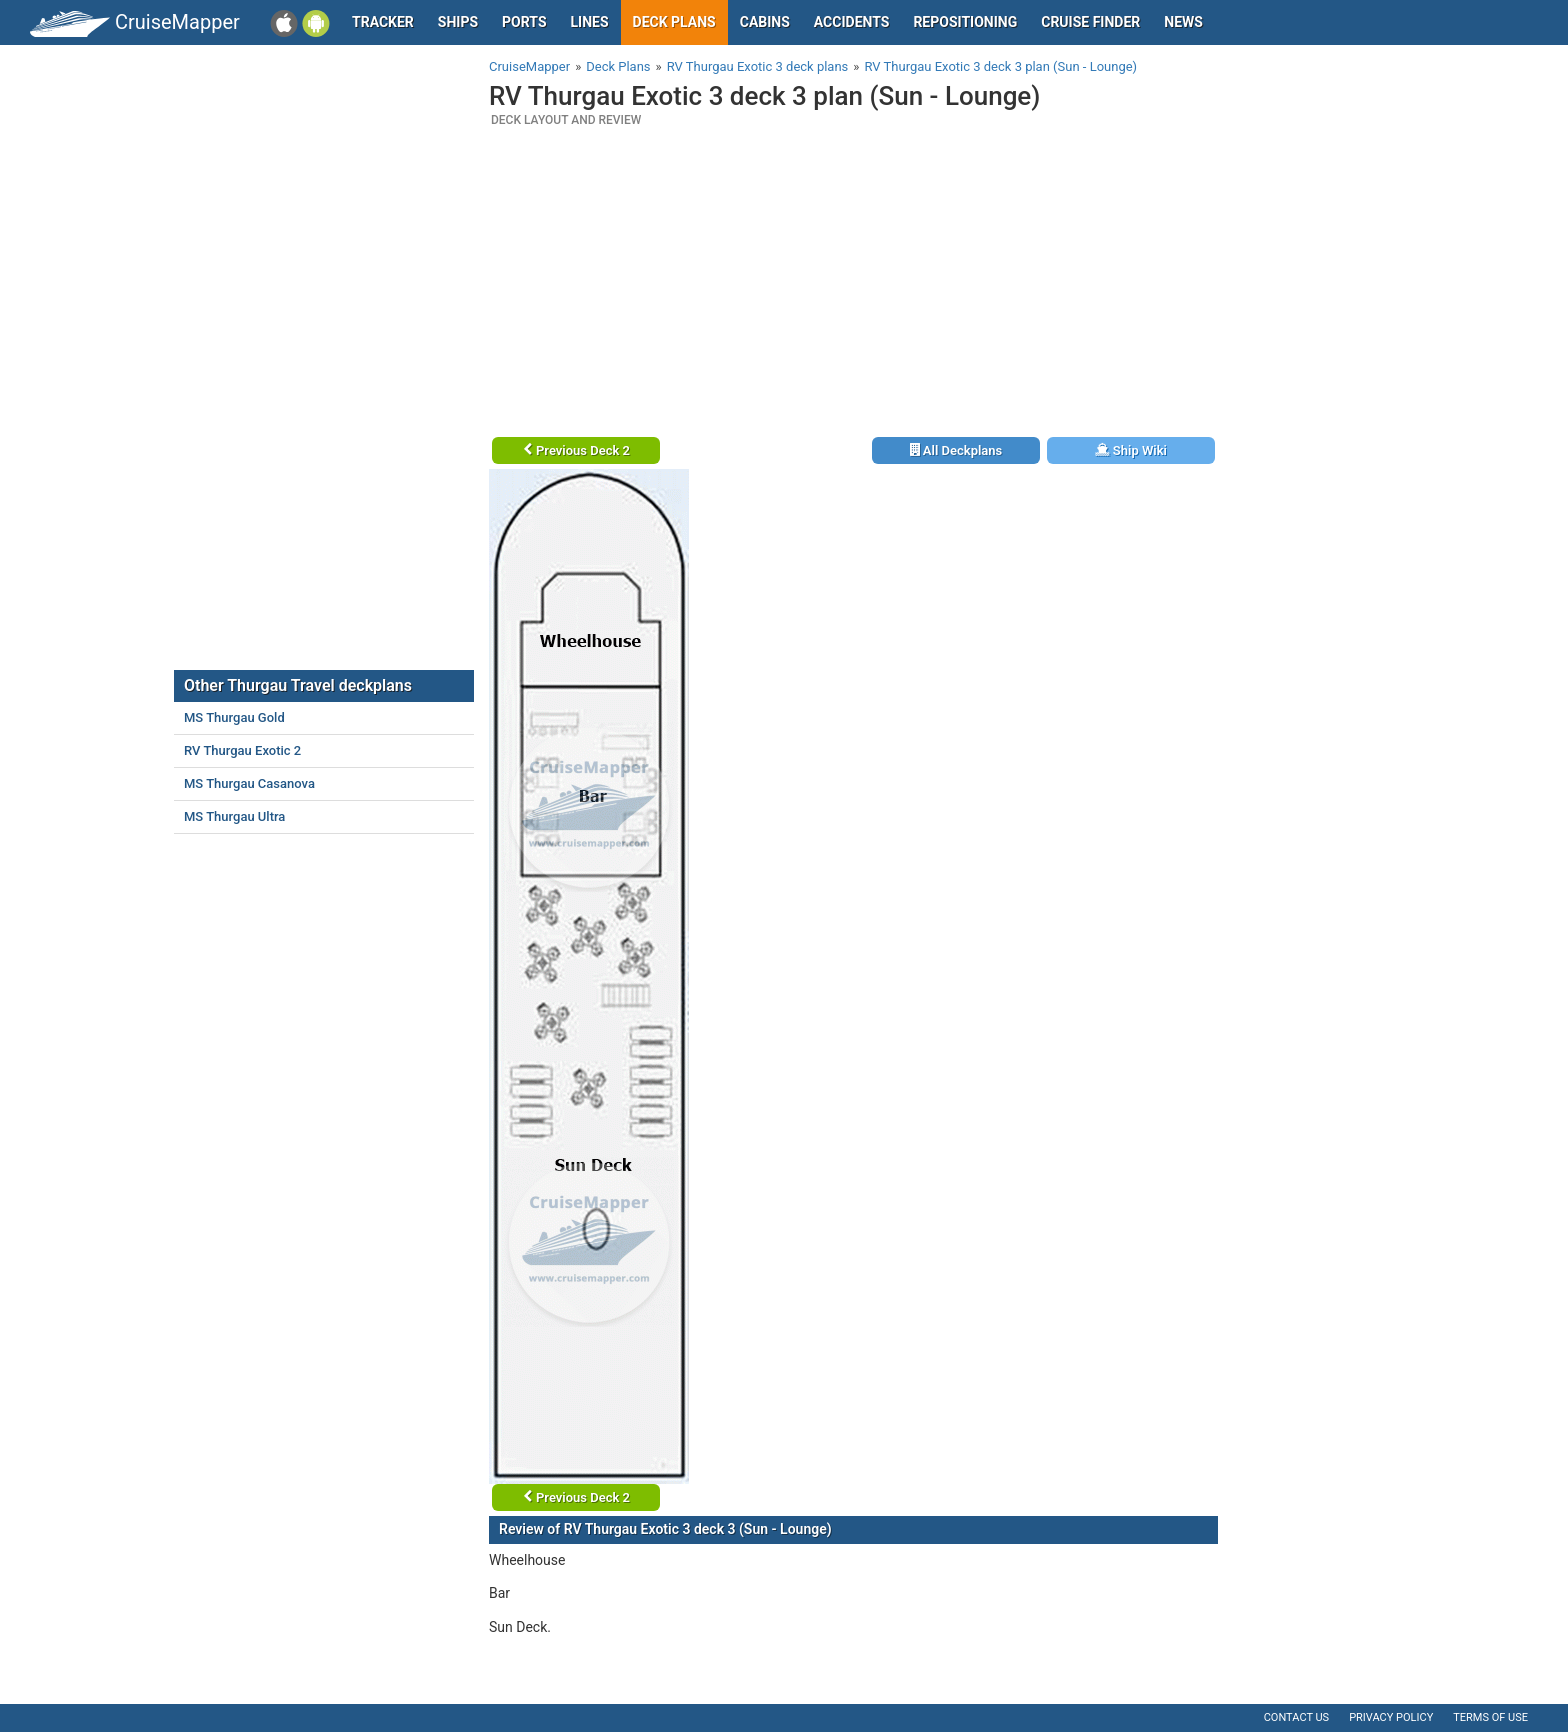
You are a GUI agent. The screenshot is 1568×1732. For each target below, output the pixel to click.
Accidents (852, 22)
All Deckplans (956, 450)
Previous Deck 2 (576, 450)
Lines (590, 22)
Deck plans (674, 22)
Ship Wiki (1131, 450)
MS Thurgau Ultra (234, 816)
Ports (524, 22)
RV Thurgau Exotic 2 (242, 750)
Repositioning (965, 22)
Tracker (383, 22)
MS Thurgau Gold (234, 717)
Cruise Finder (1090, 22)
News (1183, 22)
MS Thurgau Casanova (249, 783)
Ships (458, 22)
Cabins (765, 22)
